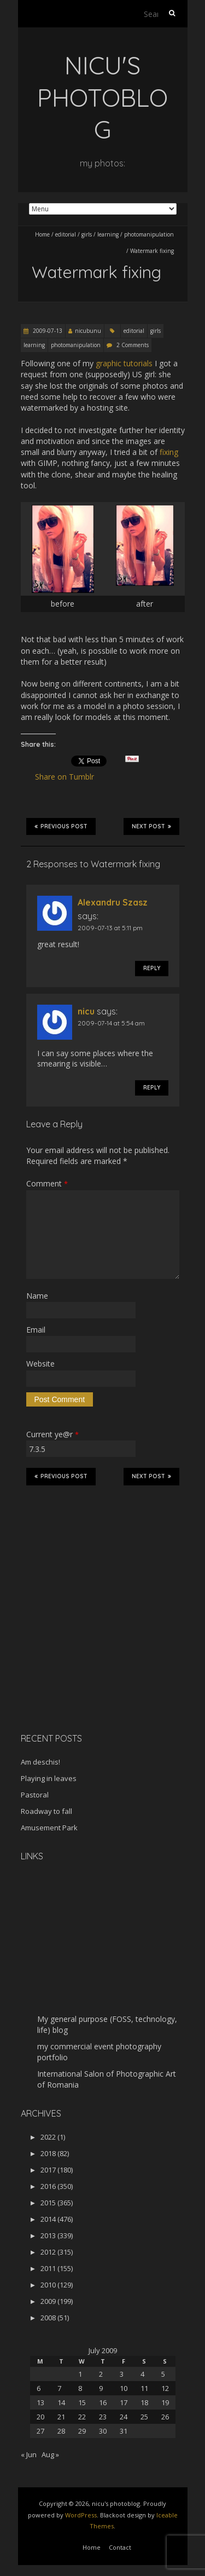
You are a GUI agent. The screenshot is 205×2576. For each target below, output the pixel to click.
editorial (65, 234)
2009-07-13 (46, 331)
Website (40, 1363)
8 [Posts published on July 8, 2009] (80, 2388)
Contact (120, 2547)
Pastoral (35, 1795)
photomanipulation (149, 234)
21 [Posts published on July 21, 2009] (61, 2417)
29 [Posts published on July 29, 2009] (82, 2431)
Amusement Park (49, 1827)
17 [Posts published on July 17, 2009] (123, 2402)
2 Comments (132, 345)
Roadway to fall (46, 1811)
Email (35, 1329)
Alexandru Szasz (113, 902)
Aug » (50, 2454)
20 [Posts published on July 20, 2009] (40, 2417)
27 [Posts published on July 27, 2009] (40, 2431)
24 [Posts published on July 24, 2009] (123, 2417)
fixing (169, 452)
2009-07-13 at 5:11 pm (110, 928)
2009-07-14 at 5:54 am (111, 1023)
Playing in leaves (49, 1778)
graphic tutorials (124, 363)
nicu (86, 1011)
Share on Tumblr (69, 777)
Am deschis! (40, 1762)
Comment (47, 1183)
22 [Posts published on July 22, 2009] (82, 2417)
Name (37, 1295)
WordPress (81, 2515)
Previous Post (60, 826)
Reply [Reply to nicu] (151, 1087)
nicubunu (88, 331)
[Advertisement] (89, 1646)
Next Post (151, 826)
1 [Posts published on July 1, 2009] (80, 2374)
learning (108, 234)
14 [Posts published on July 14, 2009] (61, 2402)
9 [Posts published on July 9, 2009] (101, 2388)
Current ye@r (52, 1434)
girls (86, 234)
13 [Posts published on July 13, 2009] (40, 2402)
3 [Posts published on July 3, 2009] (122, 2374)
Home (42, 234)
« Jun (29, 2454)
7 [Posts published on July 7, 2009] (59, 2388)
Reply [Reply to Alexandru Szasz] (151, 968)
